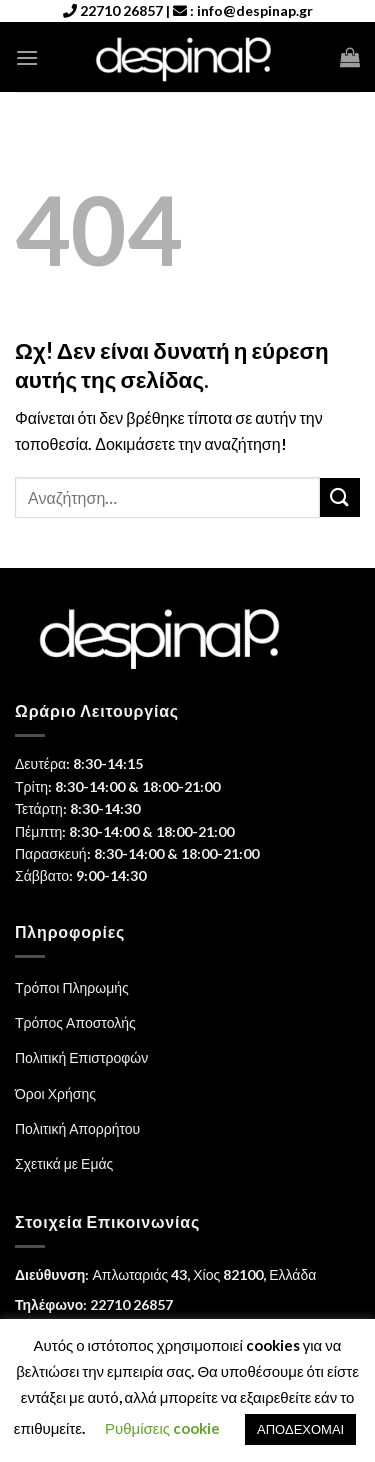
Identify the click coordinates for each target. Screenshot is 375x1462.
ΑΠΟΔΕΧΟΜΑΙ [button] (300, 1429)
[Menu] (27, 57)
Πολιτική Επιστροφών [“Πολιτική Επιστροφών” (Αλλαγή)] (81, 1057)
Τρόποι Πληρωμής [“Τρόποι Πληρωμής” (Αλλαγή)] (72, 987)
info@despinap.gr (255, 10)
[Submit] (340, 497)
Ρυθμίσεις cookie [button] (162, 1428)
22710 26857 (121, 10)
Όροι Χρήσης (55, 1093)
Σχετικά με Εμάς (64, 1163)
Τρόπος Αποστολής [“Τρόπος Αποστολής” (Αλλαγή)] (75, 1022)
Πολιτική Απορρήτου (77, 1128)
